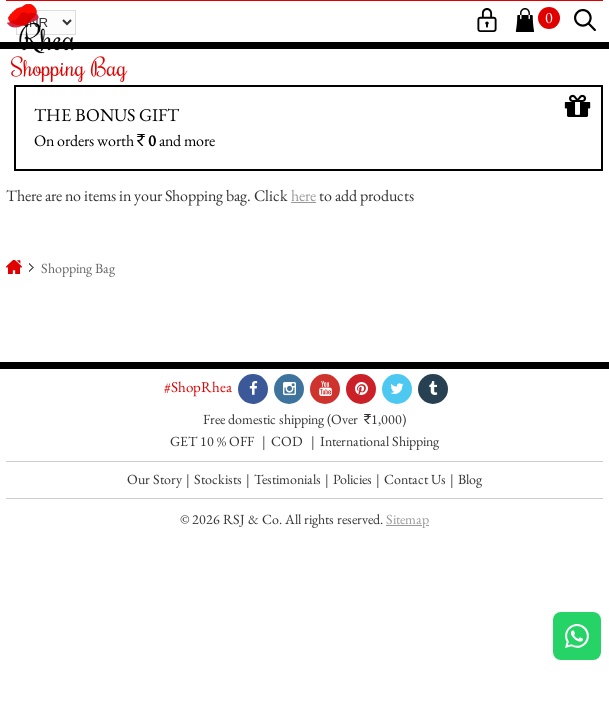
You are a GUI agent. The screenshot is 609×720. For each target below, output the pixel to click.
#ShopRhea (198, 386)
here (303, 195)
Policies (352, 479)
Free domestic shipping (263, 419)
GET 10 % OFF (212, 441)
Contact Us (415, 479)
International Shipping (379, 441)
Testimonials (287, 479)
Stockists (218, 479)
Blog (470, 479)
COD (287, 441)
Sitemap (407, 519)
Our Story (154, 479)
